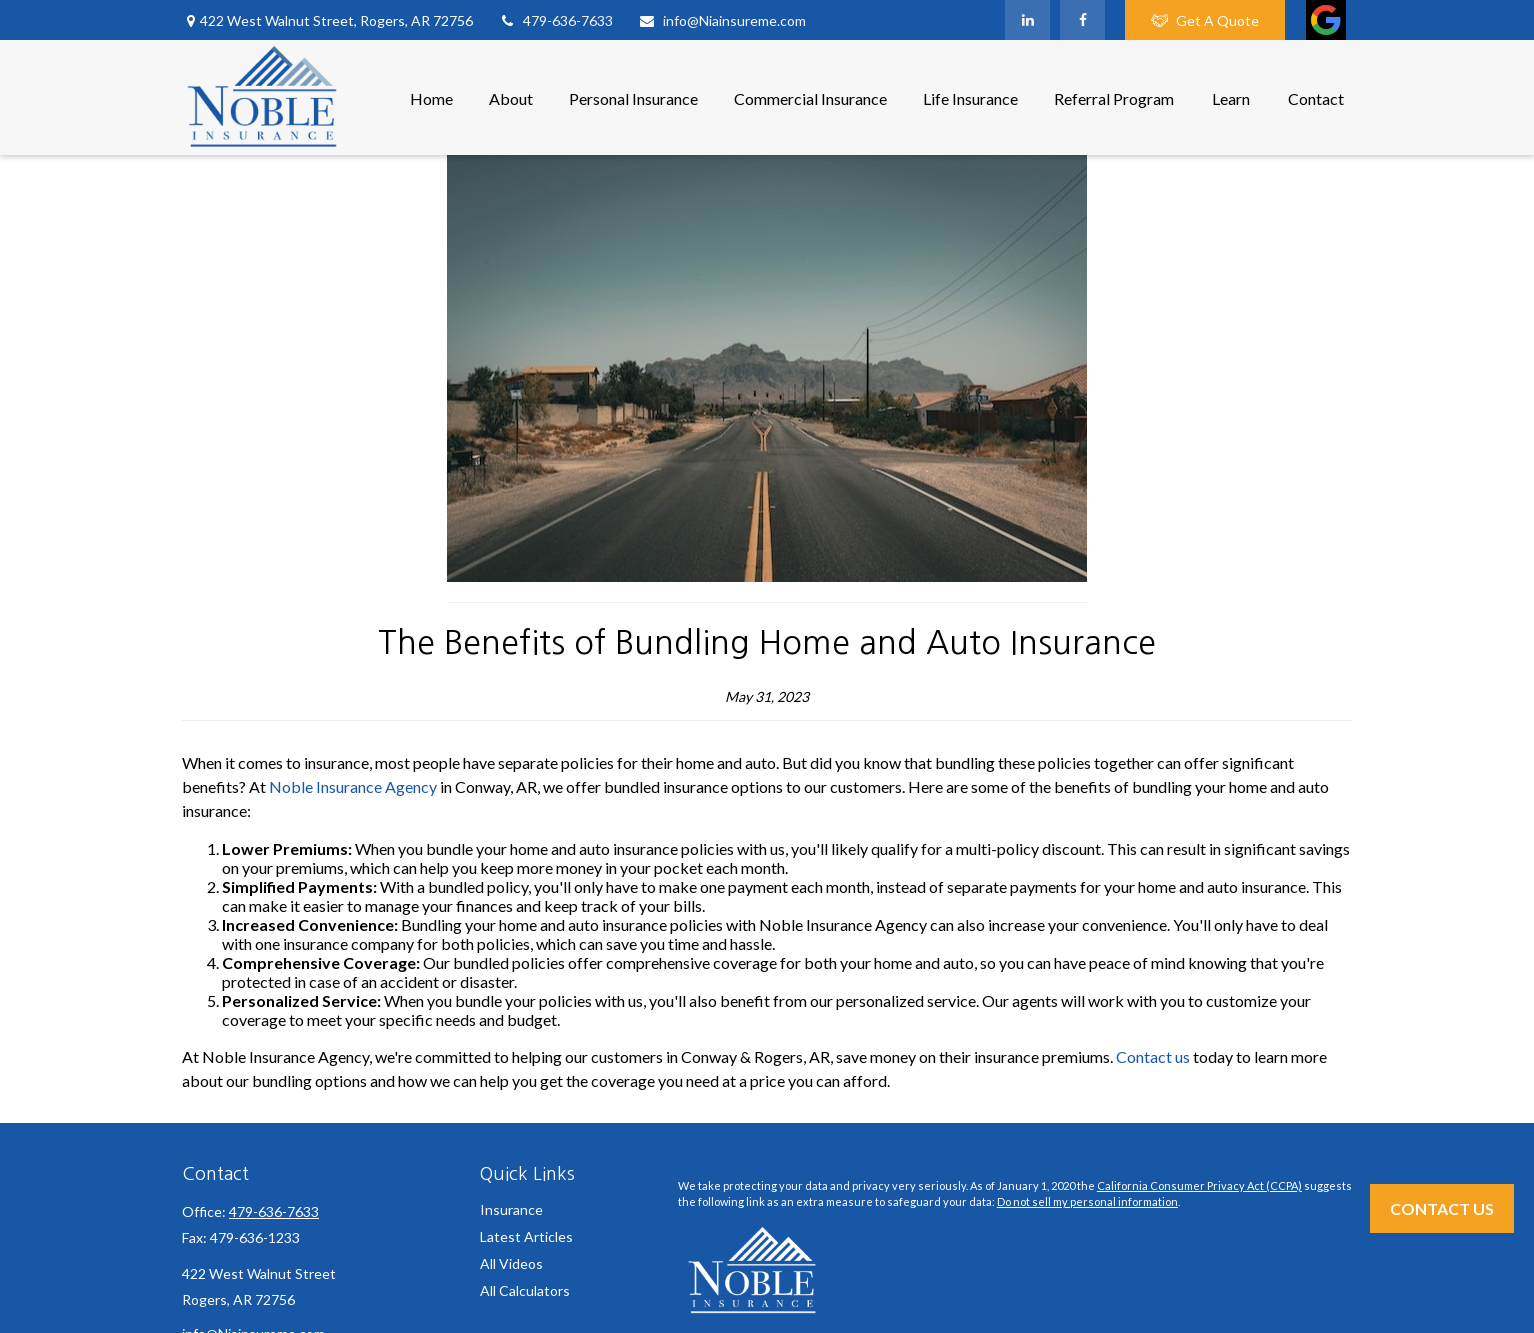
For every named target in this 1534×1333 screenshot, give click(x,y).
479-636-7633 (555, 20)
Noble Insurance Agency (353, 786)
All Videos (511, 1263)
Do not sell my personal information (1087, 1201)
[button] (431, 97)
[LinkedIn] (1027, 20)
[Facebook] (1082, 20)
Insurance (511, 1209)
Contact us (1153, 1056)
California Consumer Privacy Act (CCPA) (1199, 1185)
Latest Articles (526, 1236)
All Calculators (525, 1290)
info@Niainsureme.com (722, 20)
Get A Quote (1205, 20)
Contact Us (1442, 1208)
